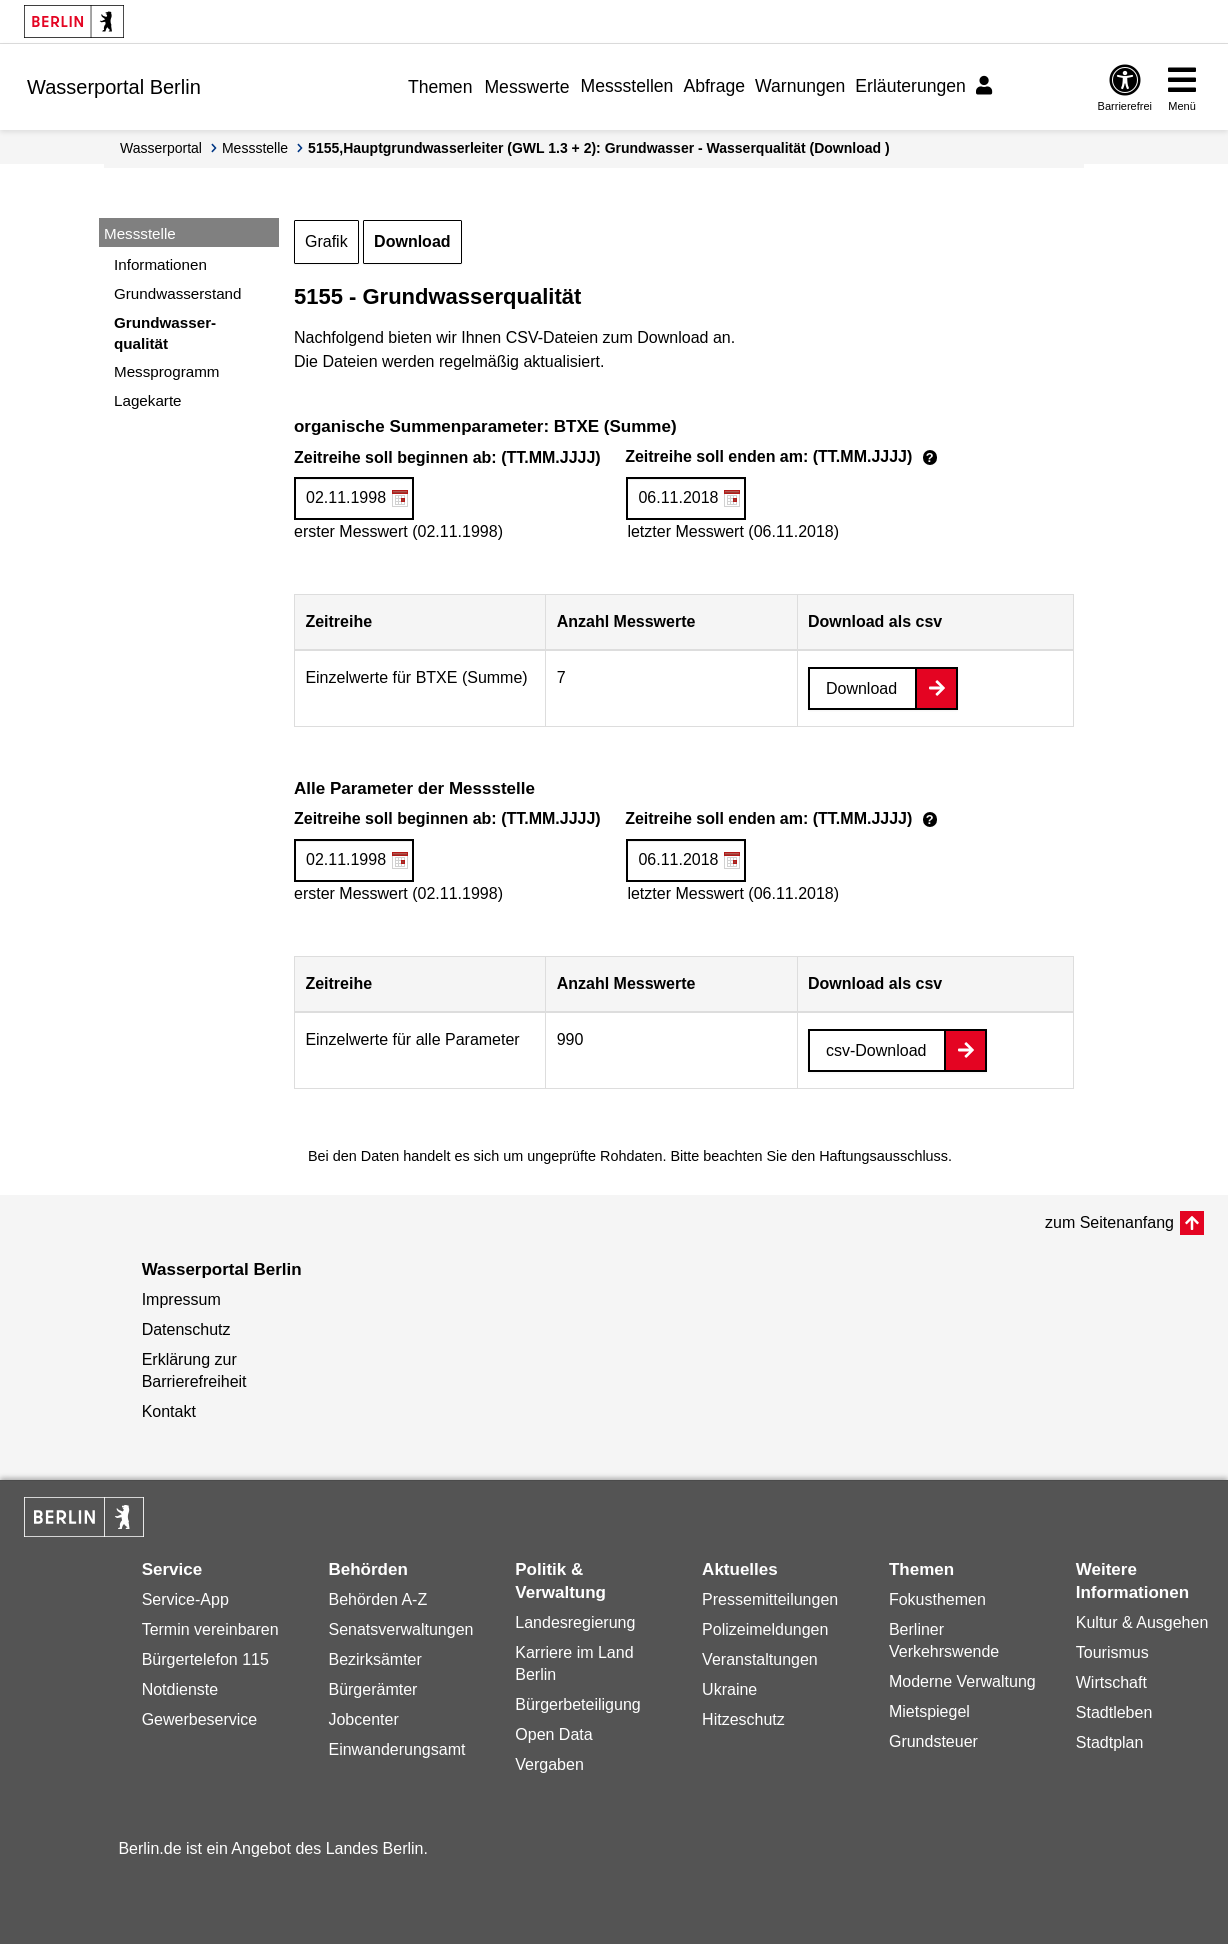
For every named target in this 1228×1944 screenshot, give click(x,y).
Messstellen (627, 86)
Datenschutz (186, 1329)
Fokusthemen (937, 1599)
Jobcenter (363, 1719)
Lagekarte (148, 400)
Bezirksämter (374, 1659)
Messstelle (255, 148)
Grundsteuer (933, 1741)
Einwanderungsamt (396, 1749)
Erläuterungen (910, 86)
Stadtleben (1114, 1712)
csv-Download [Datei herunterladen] (876, 1050)
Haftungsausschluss (883, 1156)
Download (412, 241)
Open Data (553, 1734)
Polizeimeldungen (765, 1629)
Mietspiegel (929, 1711)
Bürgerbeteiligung (577, 1704)
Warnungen (800, 86)
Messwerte (526, 87)
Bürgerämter (372, 1689)
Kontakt (169, 1411)
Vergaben (549, 1764)
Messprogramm (167, 371)
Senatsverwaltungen (400, 1629)
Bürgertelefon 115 (205, 1659)
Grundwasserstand (177, 293)
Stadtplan (1110, 1742)
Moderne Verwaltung (962, 1681)
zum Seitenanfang (1109, 1222)
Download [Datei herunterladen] (861, 688)
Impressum (181, 1299)
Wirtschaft (1111, 1682)
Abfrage (714, 86)
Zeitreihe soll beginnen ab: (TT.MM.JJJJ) (618, 458)
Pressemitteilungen (770, 1599)
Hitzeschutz (743, 1719)
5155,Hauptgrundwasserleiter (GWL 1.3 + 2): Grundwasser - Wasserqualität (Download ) (599, 148)
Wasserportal (161, 148)
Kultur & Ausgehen (1142, 1622)
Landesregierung (575, 1622)
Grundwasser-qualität (165, 333)
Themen (440, 87)
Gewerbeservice (200, 1719)
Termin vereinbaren (210, 1629)
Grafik (326, 241)
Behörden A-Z (377, 1599)
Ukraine (729, 1689)
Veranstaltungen (760, 1659)
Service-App (185, 1599)
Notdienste (180, 1689)
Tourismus (1112, 1652)
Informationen (160, 264)
